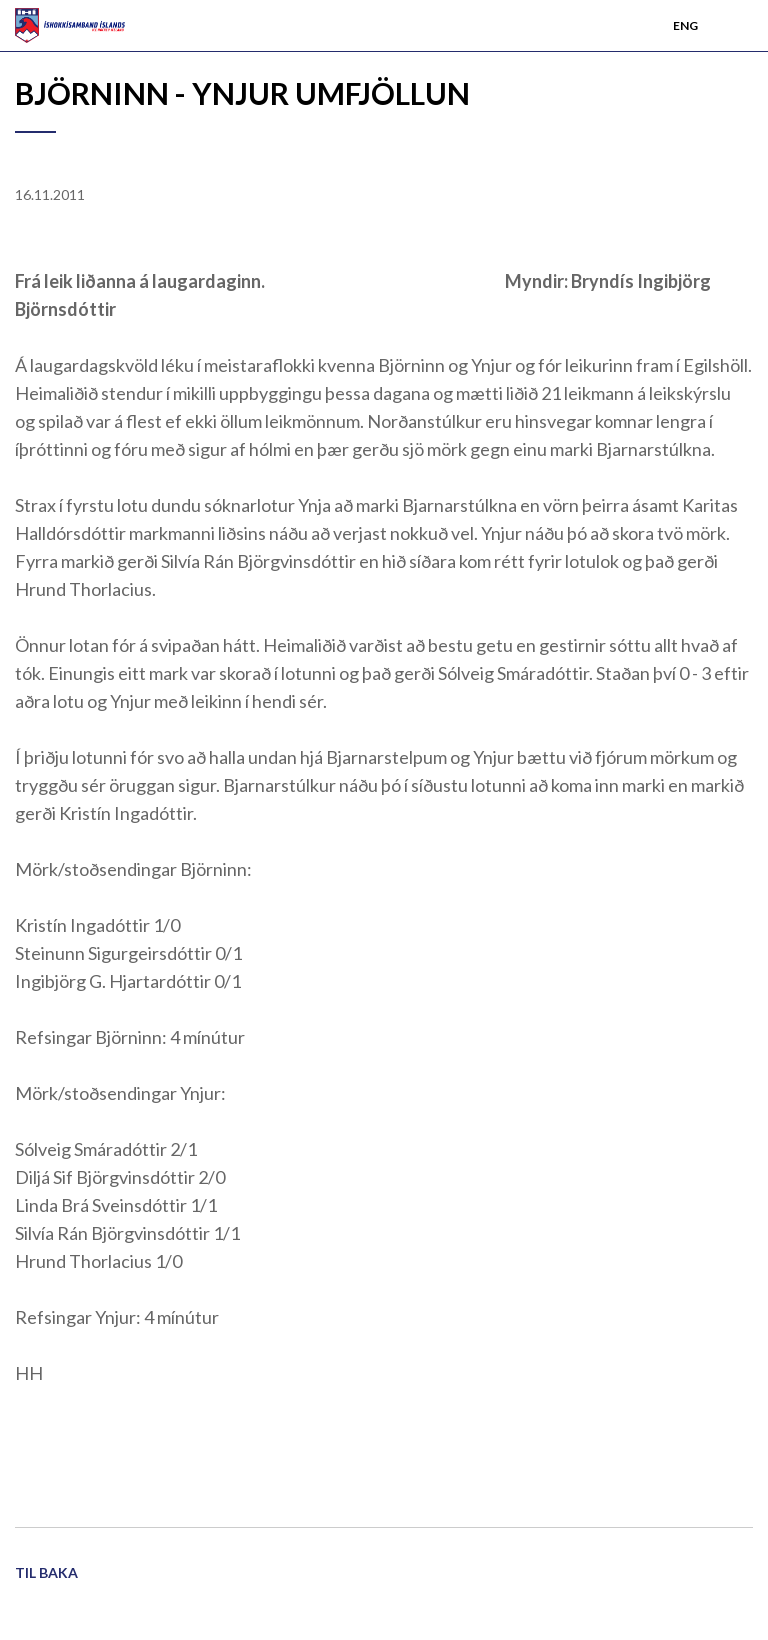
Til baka (46, 1572)
